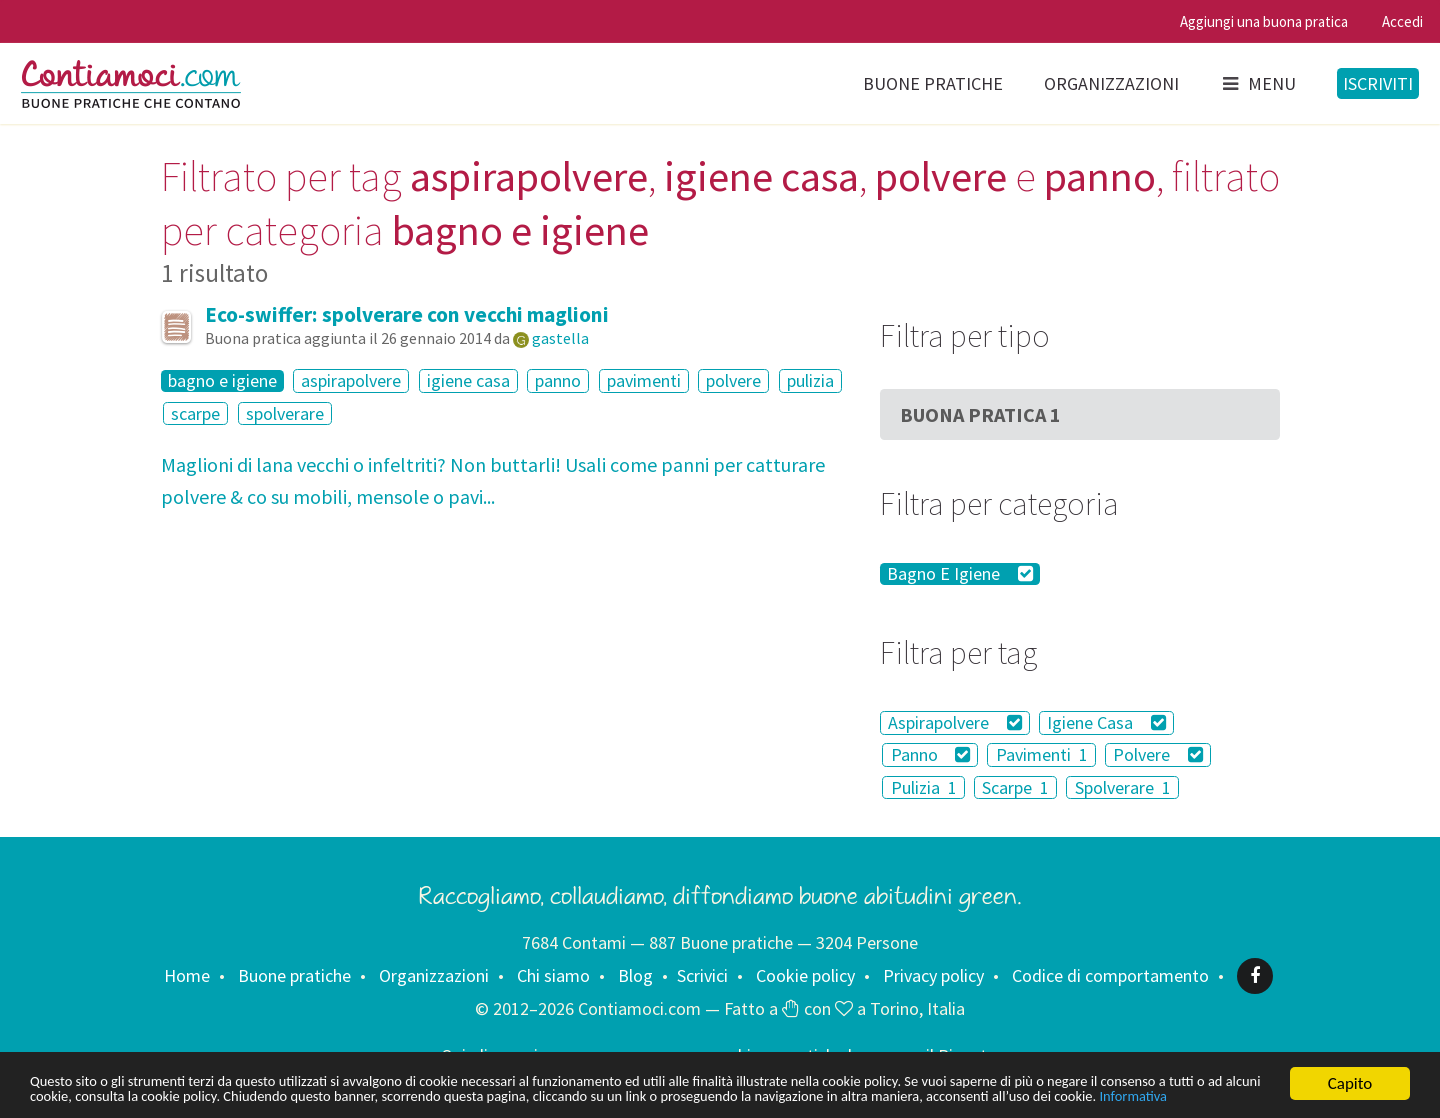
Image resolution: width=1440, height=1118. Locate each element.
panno (558, 380)
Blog (635, 975)
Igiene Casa (1106, 722)
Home (187, 975)
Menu (1258, 83)
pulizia (810, 380)
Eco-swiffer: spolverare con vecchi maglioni (407, 314)
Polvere (1158, 754)
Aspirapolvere (955, 722)
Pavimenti (1042, 754)
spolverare (285, 413)
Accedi (1402, 21)
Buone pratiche (933, 83)
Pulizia (924, 787)
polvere (733, 380)
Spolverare (1123, 787)
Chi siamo (553, 975)
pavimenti (644, 380)
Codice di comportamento (1110, 975)
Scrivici (702, 975)
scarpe (195, 413)
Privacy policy (933, 975)
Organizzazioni (1111, 83)
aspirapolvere (351, 380)
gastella (560, 338)
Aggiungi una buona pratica (1264, 21)
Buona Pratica (980, 414)
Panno (931, 754)
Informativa (338, 1095)
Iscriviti (1378, 83)
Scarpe (1015, 787)
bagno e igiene (222, 381)
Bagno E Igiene (960, 574)
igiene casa (468, 380)
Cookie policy (805, 975)
